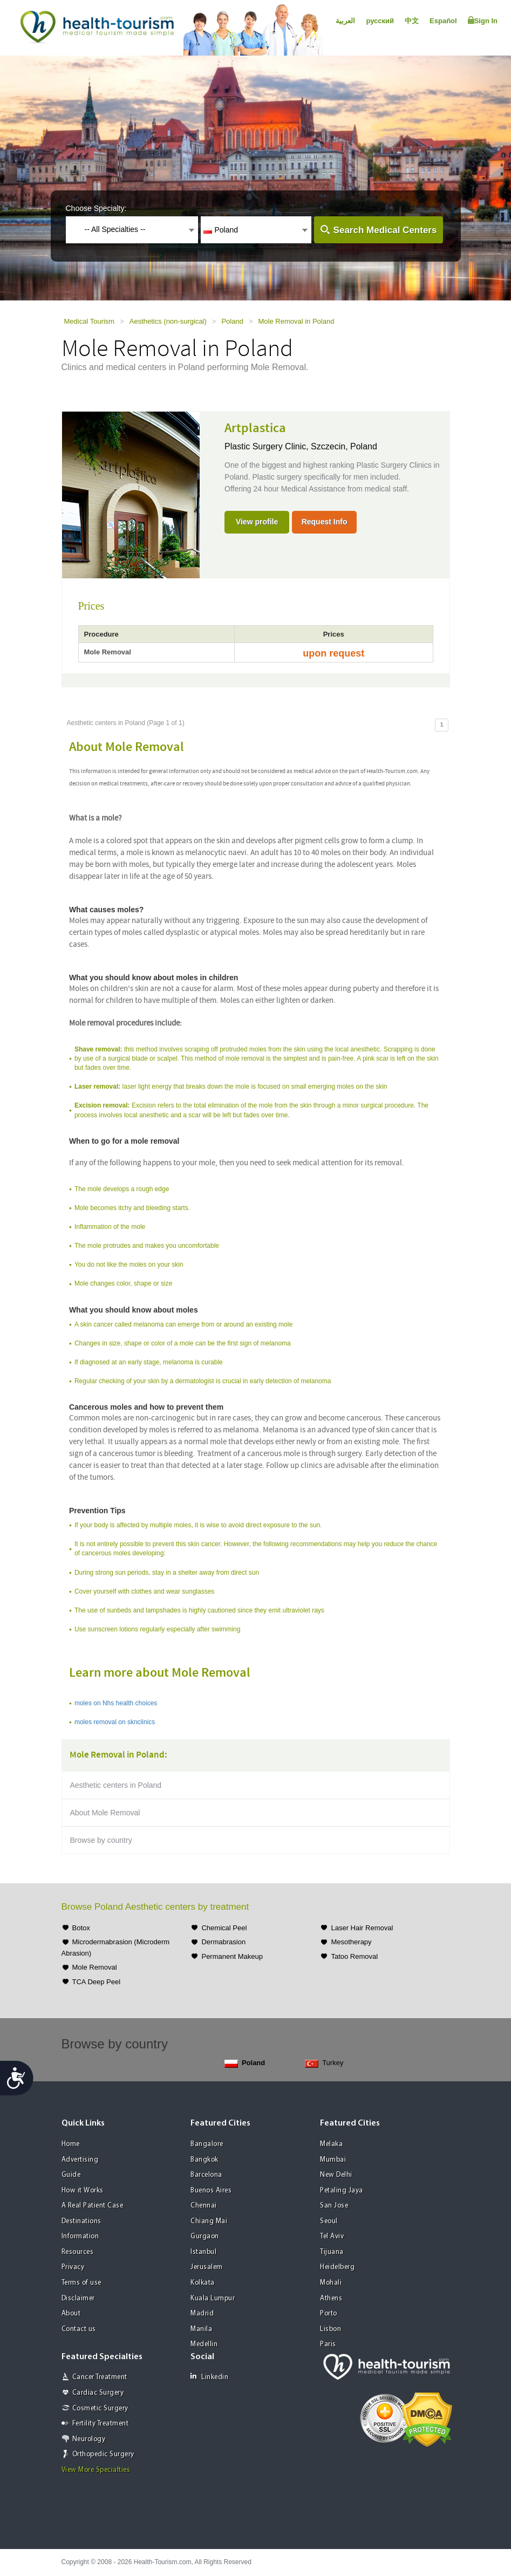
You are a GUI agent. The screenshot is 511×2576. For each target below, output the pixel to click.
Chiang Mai (208, 2221)
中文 (412, 21)
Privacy (73, 2267)
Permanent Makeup (231, 1956)
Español (443, 21)
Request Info (325, 521)
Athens (331, 2298)
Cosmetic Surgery (100, 2408)
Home (71, 2144)
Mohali (331, 2282)
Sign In (483, 20)
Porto (328, 2313)
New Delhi (336, 2174)
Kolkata (202, 2282)
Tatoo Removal (354, 1956)
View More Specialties (96, 2469)
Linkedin (209, 2377)
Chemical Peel (224, 1928)
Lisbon (330, 2329)
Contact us (79, 2329)
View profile (257, 521)
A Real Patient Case (93, 2205)
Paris (328, 2344)
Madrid (202, 2313)
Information (80, 2236)
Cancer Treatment (99, 2377)
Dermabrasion (223, 1942)
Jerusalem (206, 2267)
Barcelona (206, 2174)
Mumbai (333, 2159)
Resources (78, 2252)
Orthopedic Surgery (103, 2454)
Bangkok (204, 2159)
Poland (232, 321)
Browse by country (101, 1840)
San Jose (334, 2205)
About (71, 2313)
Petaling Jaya (341, 2190)
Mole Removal (94, 1967)
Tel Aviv (332, 2236)
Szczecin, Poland (344, 446)
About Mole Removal (105, 1812)
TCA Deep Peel (96, 1982)
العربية (345, 21)
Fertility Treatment (100, 2423)
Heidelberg (337, 2267)
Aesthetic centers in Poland (116, 1785)
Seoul (329, 2221)
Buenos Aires (210, 2190)
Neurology (89, 2439)
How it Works (83, 2190)
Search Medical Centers (385, 230)
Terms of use (81, 2282)
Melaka (331, 2144)
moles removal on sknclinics (114, 1722)
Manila (201, 2329)
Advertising (80, 2159)
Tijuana (332, 2252)
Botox (81, 1928)
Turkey (324, 2063)
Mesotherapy (351, 1942)
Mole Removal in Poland (296, 321)
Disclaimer (78, 2298)
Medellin (203, 2344)
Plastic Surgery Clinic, (267, 446)
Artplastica (255, 428)
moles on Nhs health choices (115, 1703)
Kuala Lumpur (212, 2298)
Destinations (81, 2221)
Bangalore (206, 2144)
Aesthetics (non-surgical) (168, 321)
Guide (71, 2174)
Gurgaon (204, 2236)
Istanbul (203, 2252)
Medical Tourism (89, 321)
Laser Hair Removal (362, 1928)
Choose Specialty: (96, 208)
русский (380, 21)
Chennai (203, 2205)
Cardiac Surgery (98, 2392)
